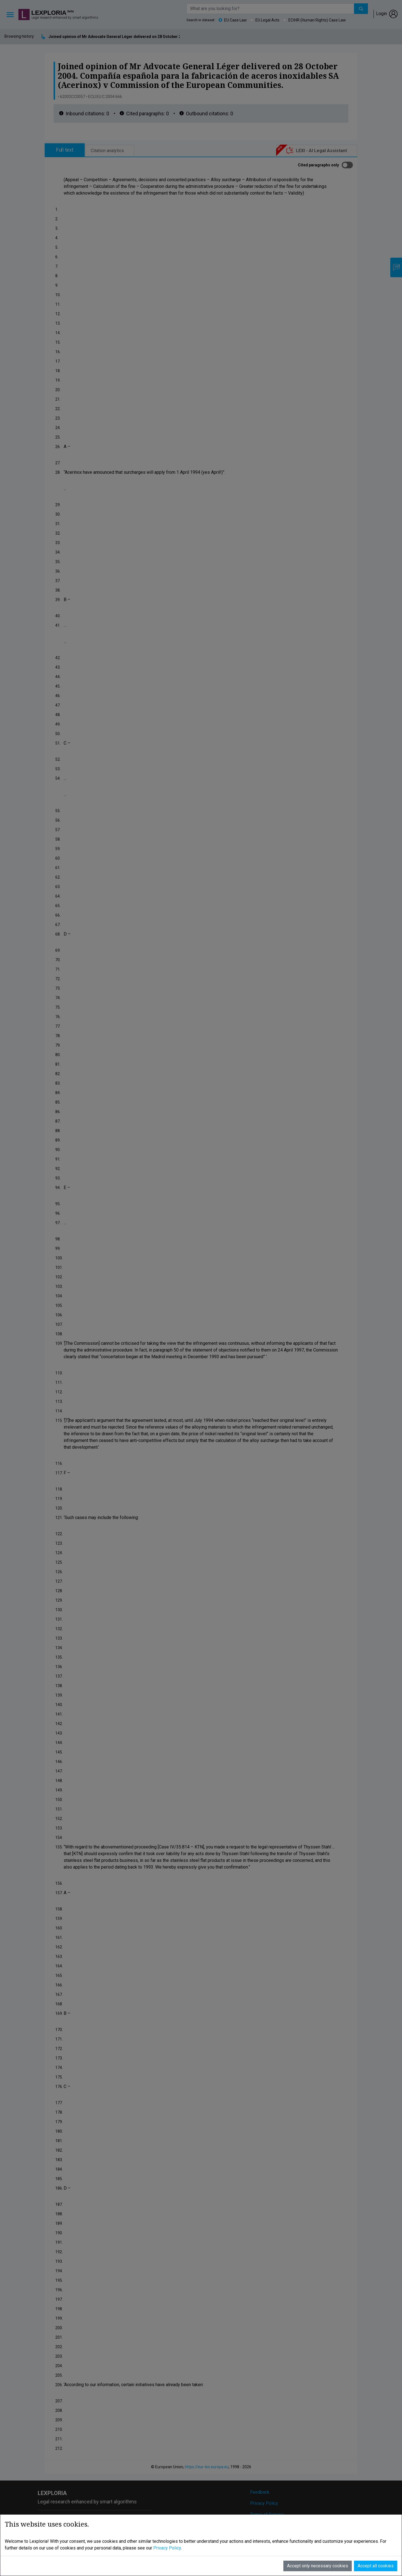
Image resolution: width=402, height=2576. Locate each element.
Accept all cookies (376, 2553)
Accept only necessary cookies (317, 2553)
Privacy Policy (167, 2535)
